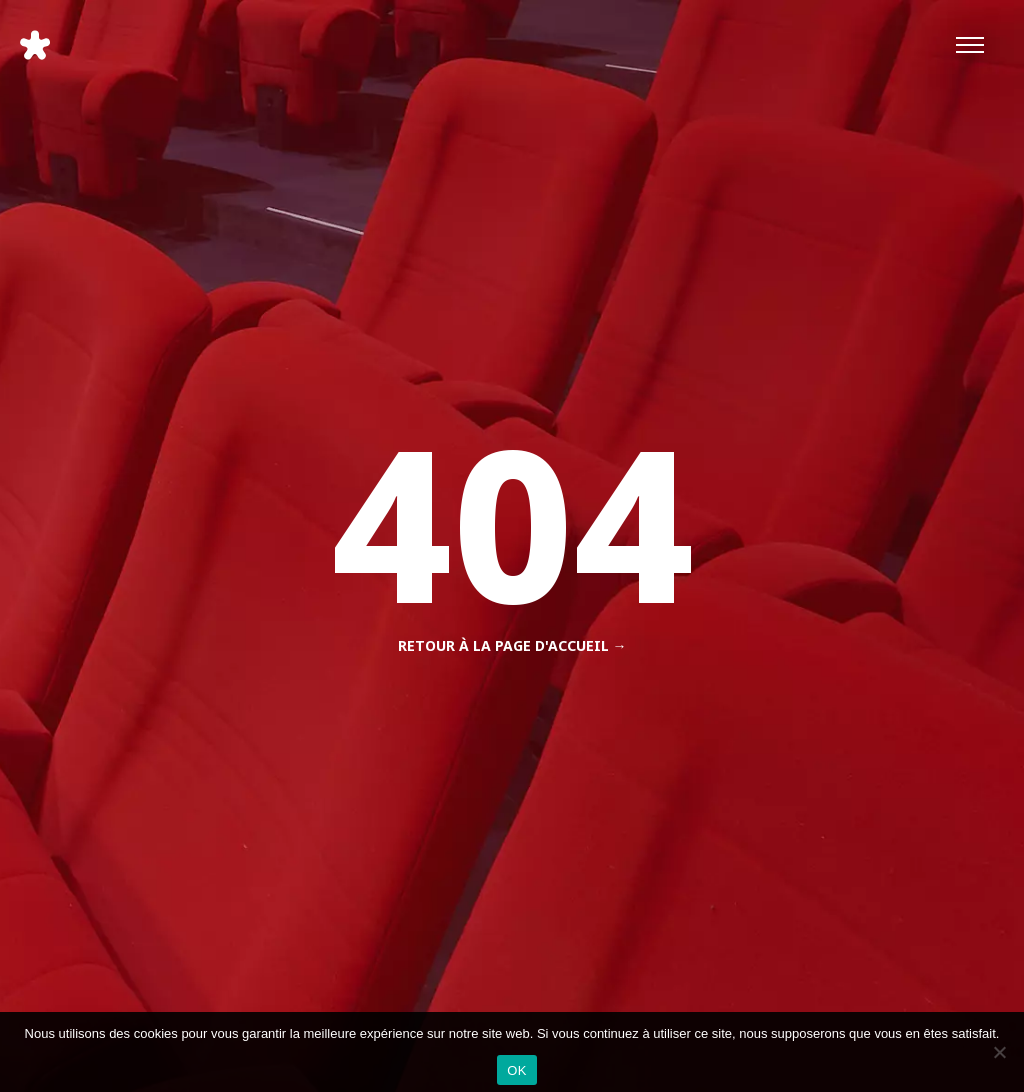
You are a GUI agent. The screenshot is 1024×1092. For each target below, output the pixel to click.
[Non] (999, 1052)
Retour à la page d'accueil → (512, 645)
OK (516, 1070)
